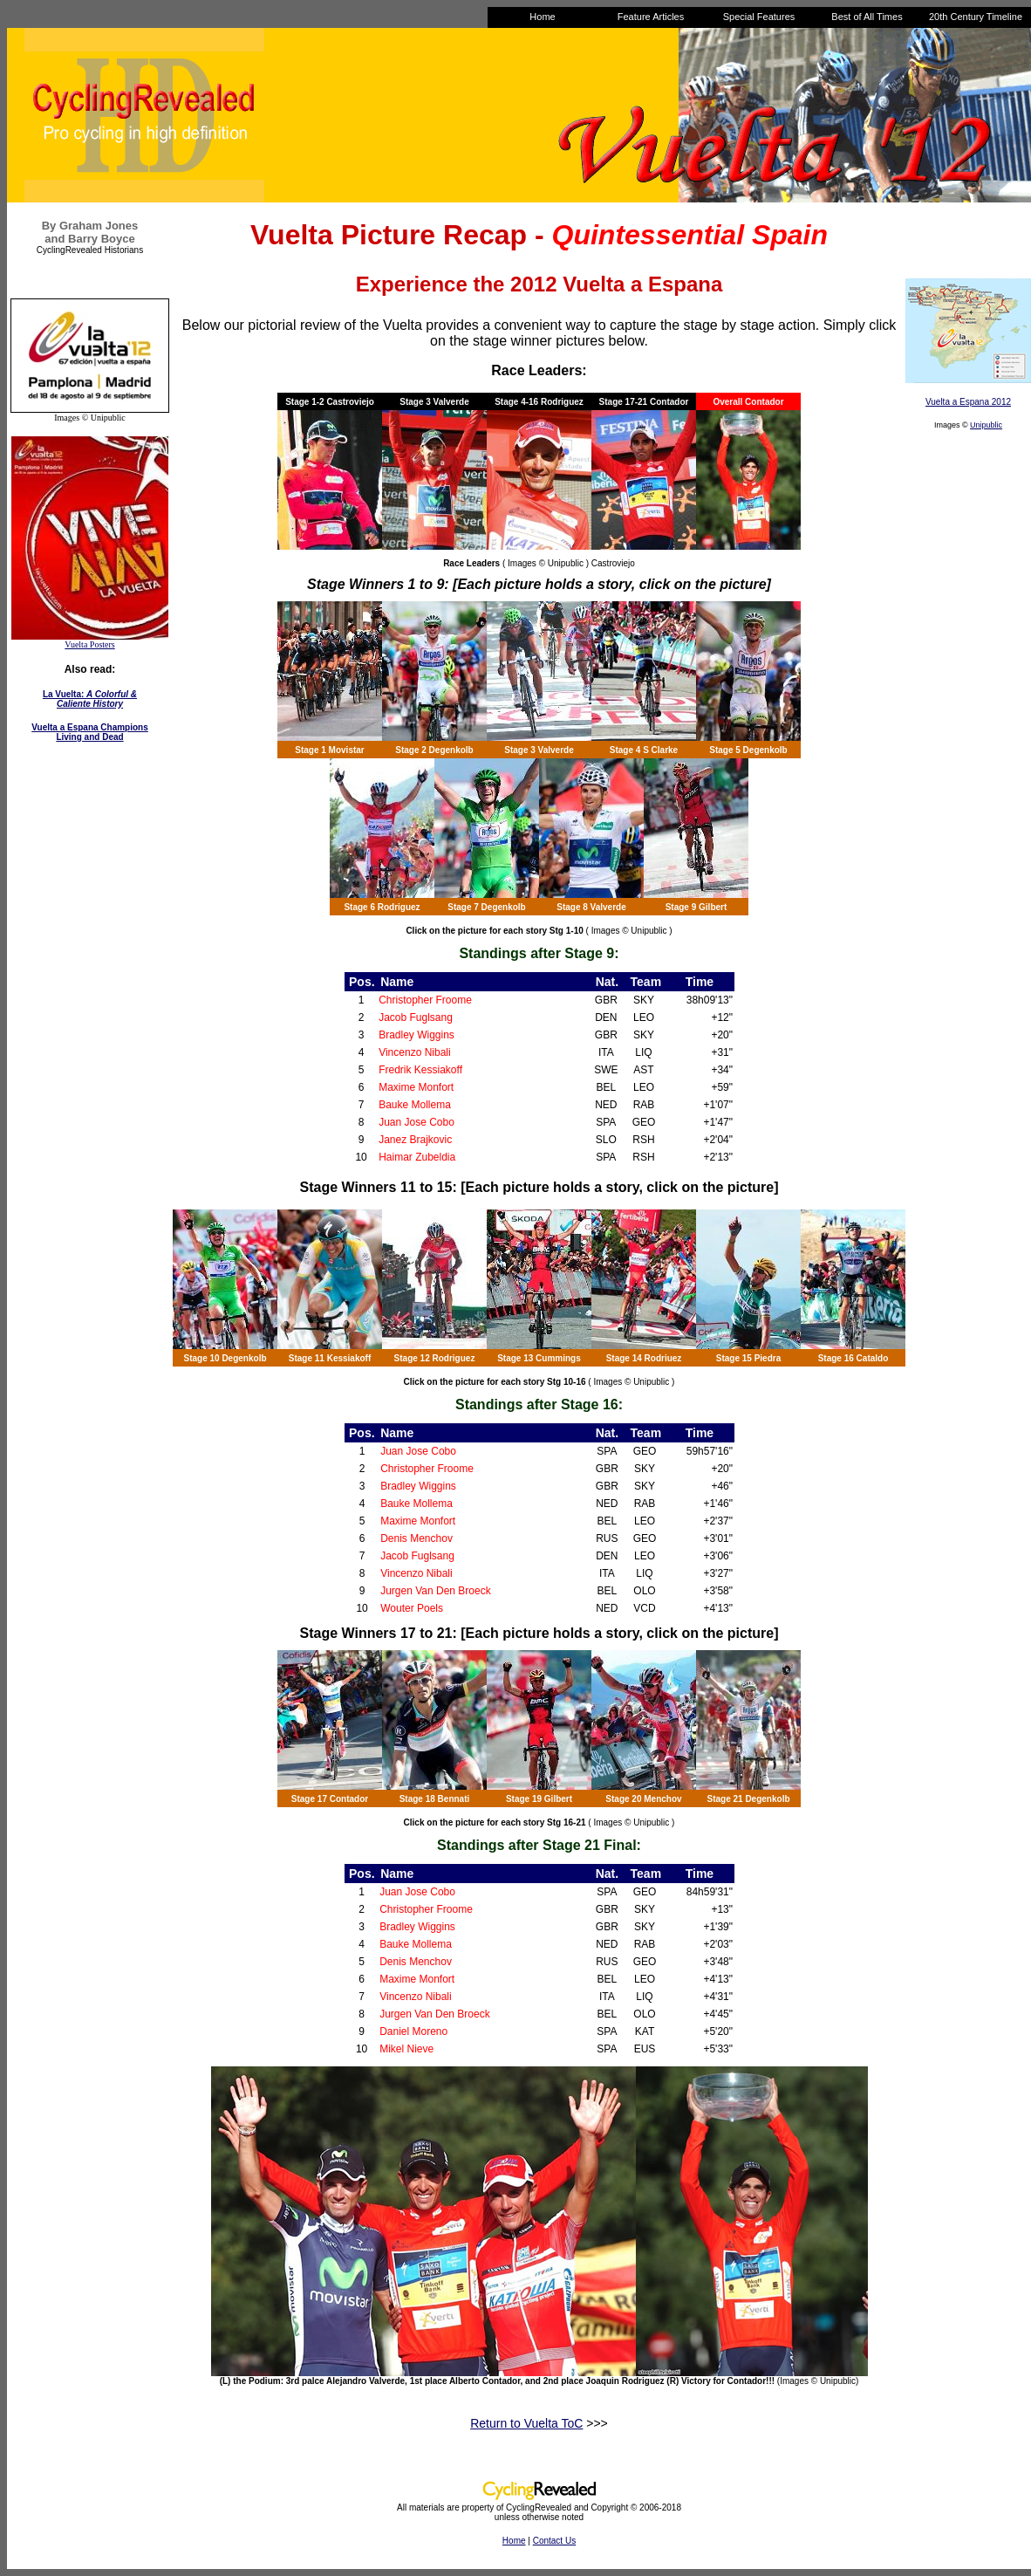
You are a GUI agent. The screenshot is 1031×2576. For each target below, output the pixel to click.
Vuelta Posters (89, 644)
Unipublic (986, 425)
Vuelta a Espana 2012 (968, 402)
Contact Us (554, 2540)
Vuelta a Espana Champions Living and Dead (89, 732)
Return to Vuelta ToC (526, 2423)
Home (514, 2540)
